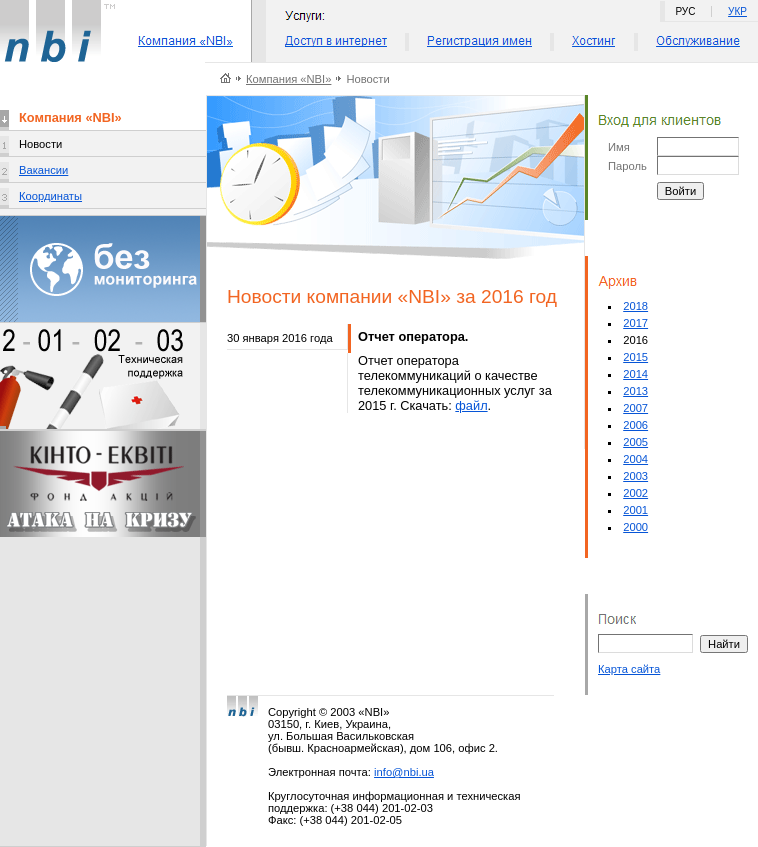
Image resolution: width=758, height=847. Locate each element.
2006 (635, 425)
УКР (737, 11)
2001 (635, 510)
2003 (635, 476)
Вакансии (43, 170)
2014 (635, 374)
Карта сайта (629, 669)
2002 (635, 493)
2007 (635, 408)
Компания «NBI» (288, 79)
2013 (635, 391)
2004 (635, 459)
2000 (635, 527)
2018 (635, 306)
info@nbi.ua (404, 772)
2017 (635, 323)
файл (471, 405)
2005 (635, 442)
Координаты (50, 196)
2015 (635, 357)
